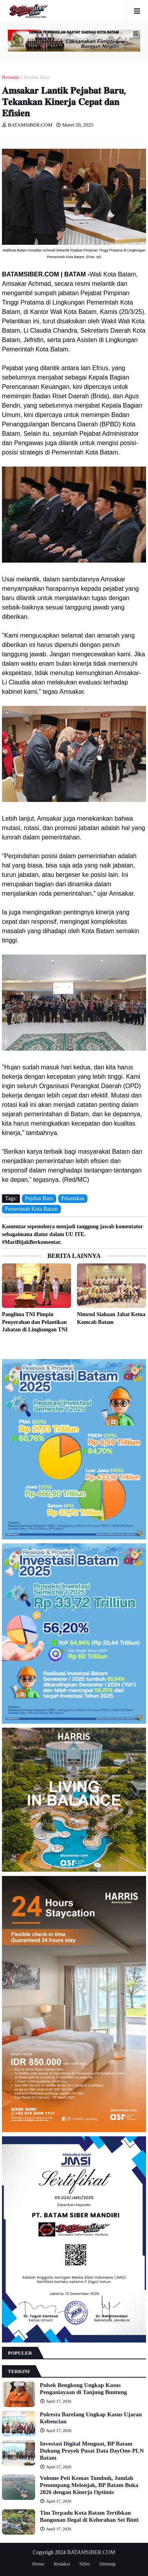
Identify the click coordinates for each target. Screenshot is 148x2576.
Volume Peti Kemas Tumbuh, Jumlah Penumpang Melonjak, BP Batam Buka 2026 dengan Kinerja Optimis (89, 2485)
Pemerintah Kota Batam (31, 1209)
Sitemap (107, 2564)
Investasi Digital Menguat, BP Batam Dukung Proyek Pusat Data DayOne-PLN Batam (92, 2451)
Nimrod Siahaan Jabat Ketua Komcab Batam (111, 1318)
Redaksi (62, 2564)
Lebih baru (4, 1345)
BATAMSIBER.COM (91, 2552)
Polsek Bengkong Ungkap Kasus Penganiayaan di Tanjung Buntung (83, 2388)
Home (38, 2564)
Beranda (10, 77)
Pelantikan (72, 1198)
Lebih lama (144, 1345)
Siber (84, 2564)
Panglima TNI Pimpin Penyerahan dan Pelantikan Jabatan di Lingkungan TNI (35, 1322)
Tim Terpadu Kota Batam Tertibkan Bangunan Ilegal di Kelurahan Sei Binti (89, 2516)
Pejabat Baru (36, 77)
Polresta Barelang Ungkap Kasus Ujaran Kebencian (91, 2418)
